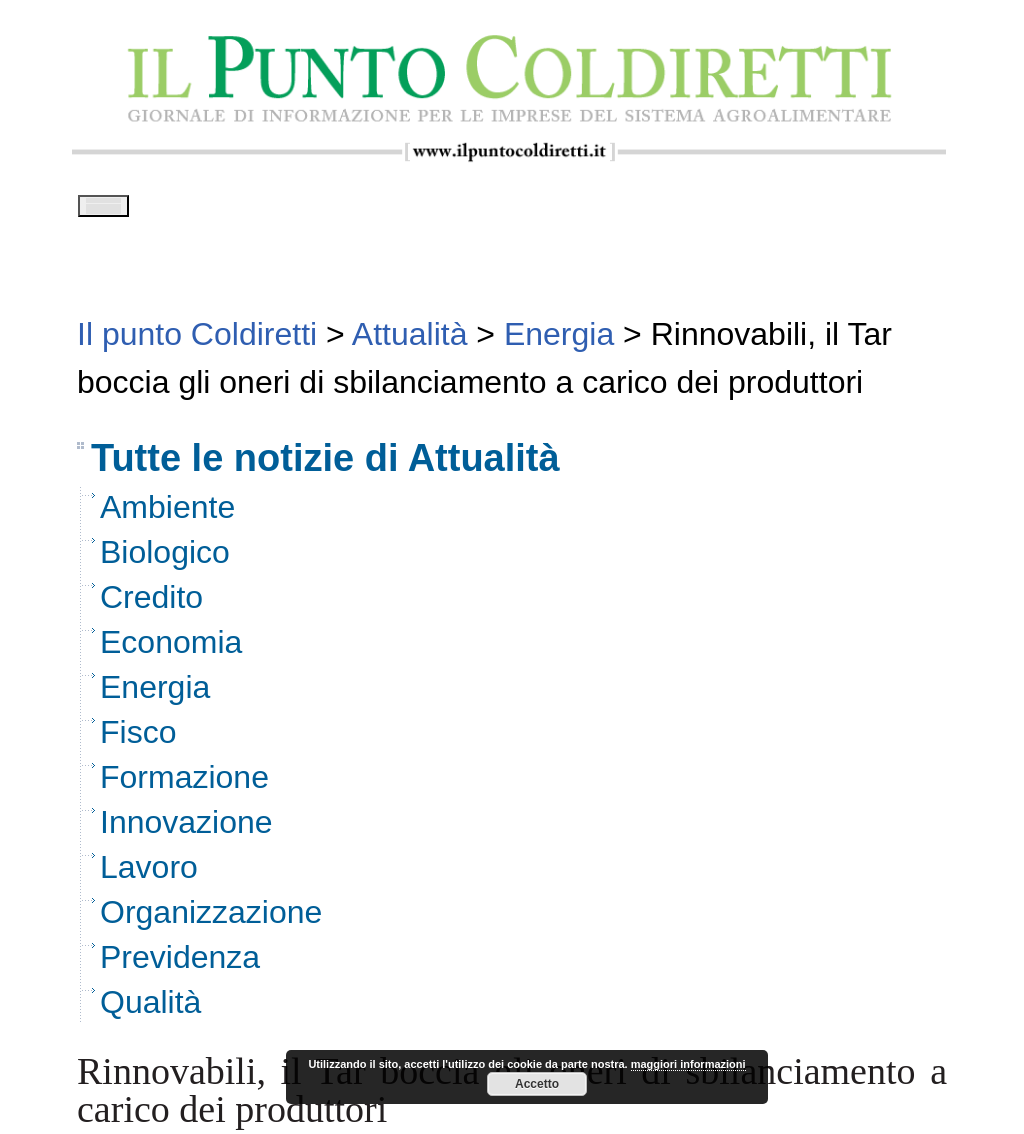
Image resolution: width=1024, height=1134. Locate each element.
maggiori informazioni (688, 1064)
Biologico (165, 559)
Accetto (537, 1084)
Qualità (150, 1009)
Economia (171, 649)
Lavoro (149, 874)
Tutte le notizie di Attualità (325, 465)
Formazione (184, 784)
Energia (155, 694)
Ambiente (167, 514)
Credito (151, 604)
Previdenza (180, 964)
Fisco (138, 739)
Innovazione (186, 829)
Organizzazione (211, 919)
